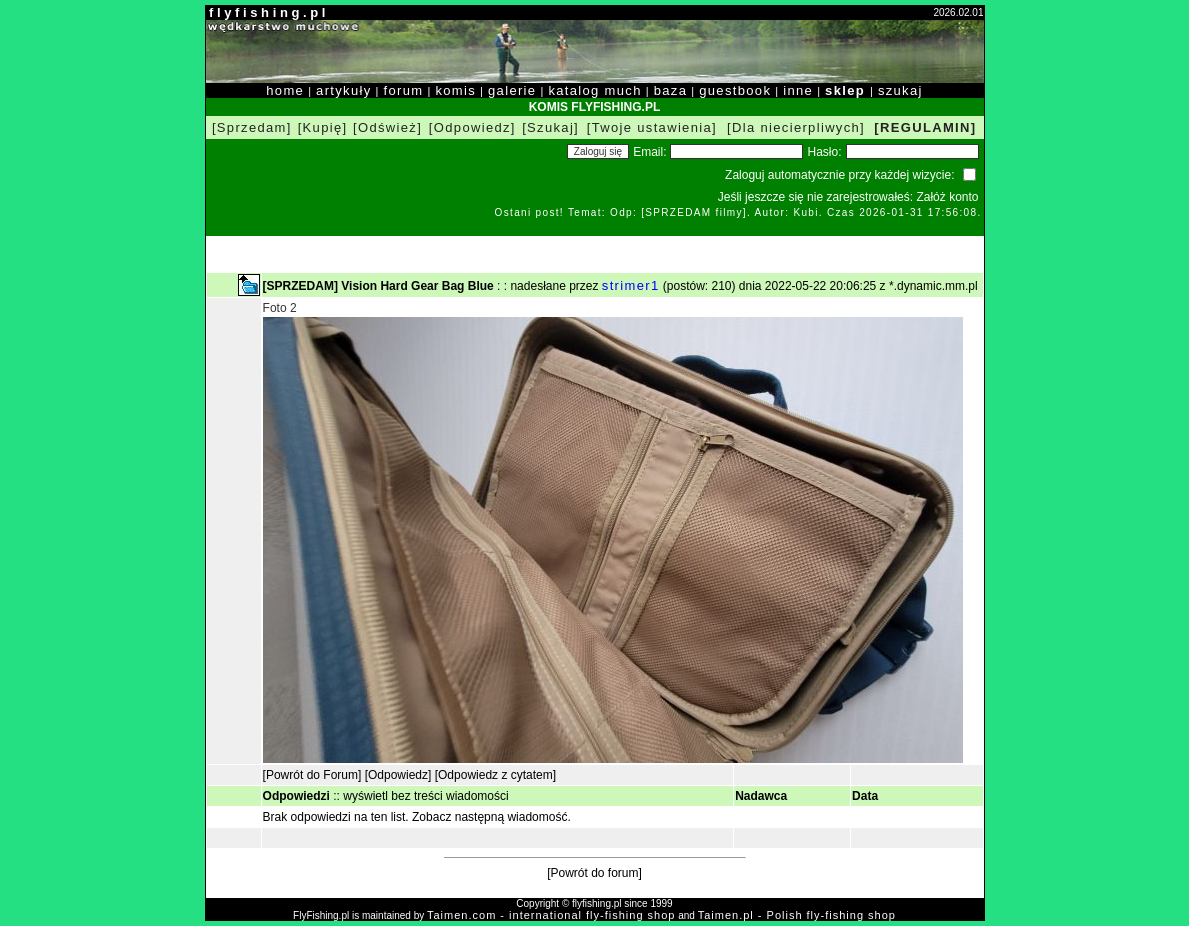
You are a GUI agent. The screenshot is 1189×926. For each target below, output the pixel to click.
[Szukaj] (550, 127)
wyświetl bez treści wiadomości (425, 796)
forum (404, 90)
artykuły (343, 90)
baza (671, 90)
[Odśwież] (387, 127)
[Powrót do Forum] (312, 775)
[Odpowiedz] (472, 127)
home (285, 90)
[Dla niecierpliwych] (796, 127)
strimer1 (631, 285)
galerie (512, 90)
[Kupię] (323, 127)
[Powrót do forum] (594, 873)
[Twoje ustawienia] (652, 127)
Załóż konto (947, 197)
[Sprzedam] (252, 127)
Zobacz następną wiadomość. (491, 817)
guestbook (735, 90)
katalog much (594, 90)
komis (455, 90)
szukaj (900, 90)
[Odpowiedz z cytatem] (495, 775)
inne (798, 90)
